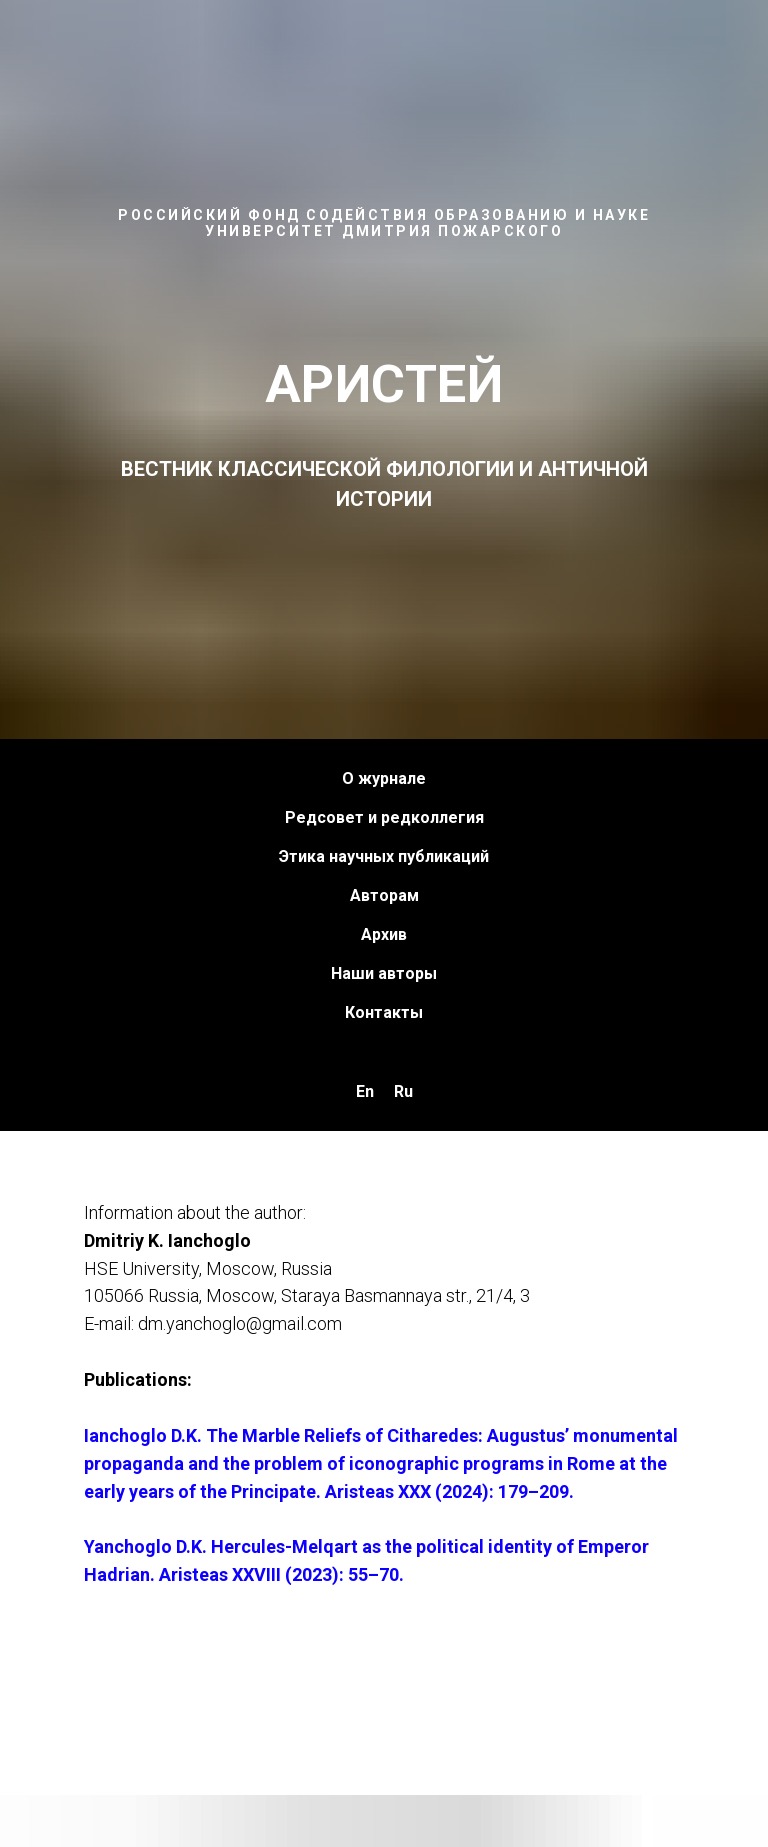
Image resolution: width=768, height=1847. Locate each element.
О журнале (384, 778)
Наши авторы (384, 973)
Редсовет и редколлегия (384, 817)
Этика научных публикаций (384, 856)
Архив (384, 934)
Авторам (384, 895)
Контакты (384, 1012)
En (365, 1091)
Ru (403, 1091)
